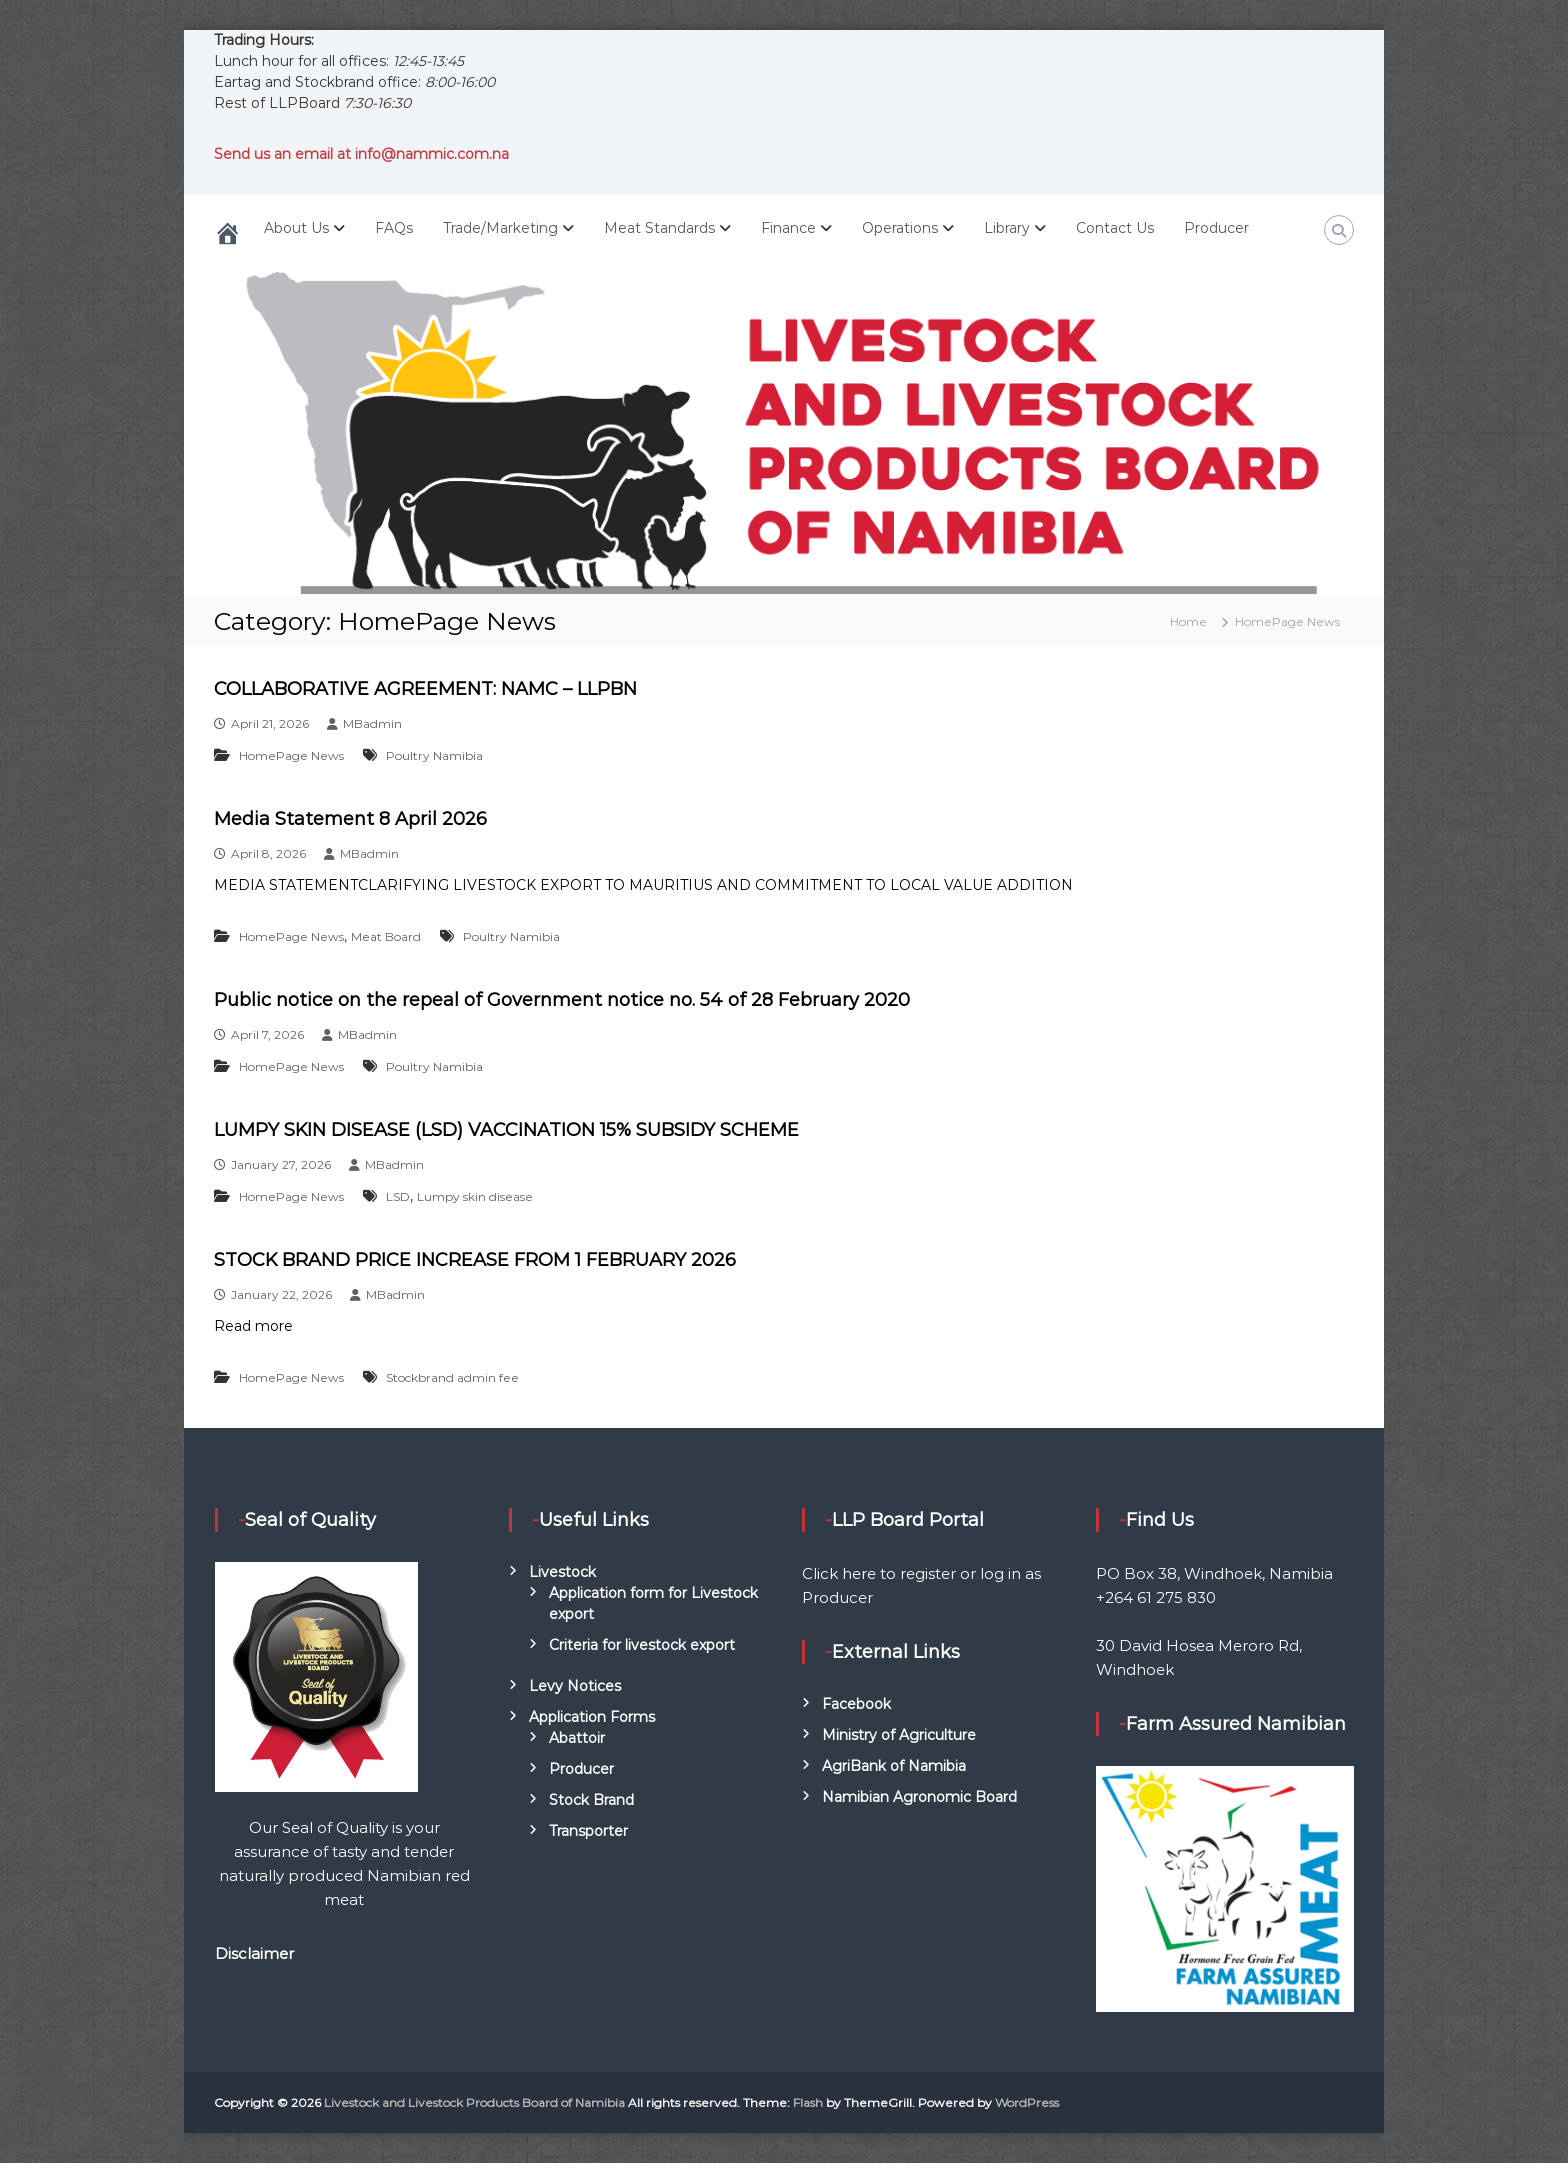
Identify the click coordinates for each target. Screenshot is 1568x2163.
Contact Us (1115, 228)
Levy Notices (575, 1686)
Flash (808, 2102)
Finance (788, 228)
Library (1007, 228)
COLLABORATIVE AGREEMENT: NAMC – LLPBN (425, 689)
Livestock (562, 1572)
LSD (398, 1196)
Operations (900, 228)
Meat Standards (659, 228)
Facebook (856, 1704)
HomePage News (291, 755)
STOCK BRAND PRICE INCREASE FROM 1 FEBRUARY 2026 (475, 1260)
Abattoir (577, 1738)
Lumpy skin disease (475, 1196)
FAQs (394, 228)
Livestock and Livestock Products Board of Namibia (474, 2102)
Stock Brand (591, 1800)
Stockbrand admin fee (452, 1377)
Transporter (588, 1831)
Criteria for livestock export (642, 1645)
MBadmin (372, 723)
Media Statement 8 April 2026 (350, 819)
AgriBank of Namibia (894, 1766)
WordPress (1027, 2102)
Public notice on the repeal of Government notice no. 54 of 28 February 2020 (562, 1000)
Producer (1216, 228)
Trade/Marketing (500, 228)
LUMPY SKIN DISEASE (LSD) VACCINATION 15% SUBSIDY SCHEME (506, 1130)
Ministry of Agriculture (899, 1735)
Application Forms (592, 1717)
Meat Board (386, 936)
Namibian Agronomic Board (919, 1797)
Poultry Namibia (434, 755)
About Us (296, 228)
